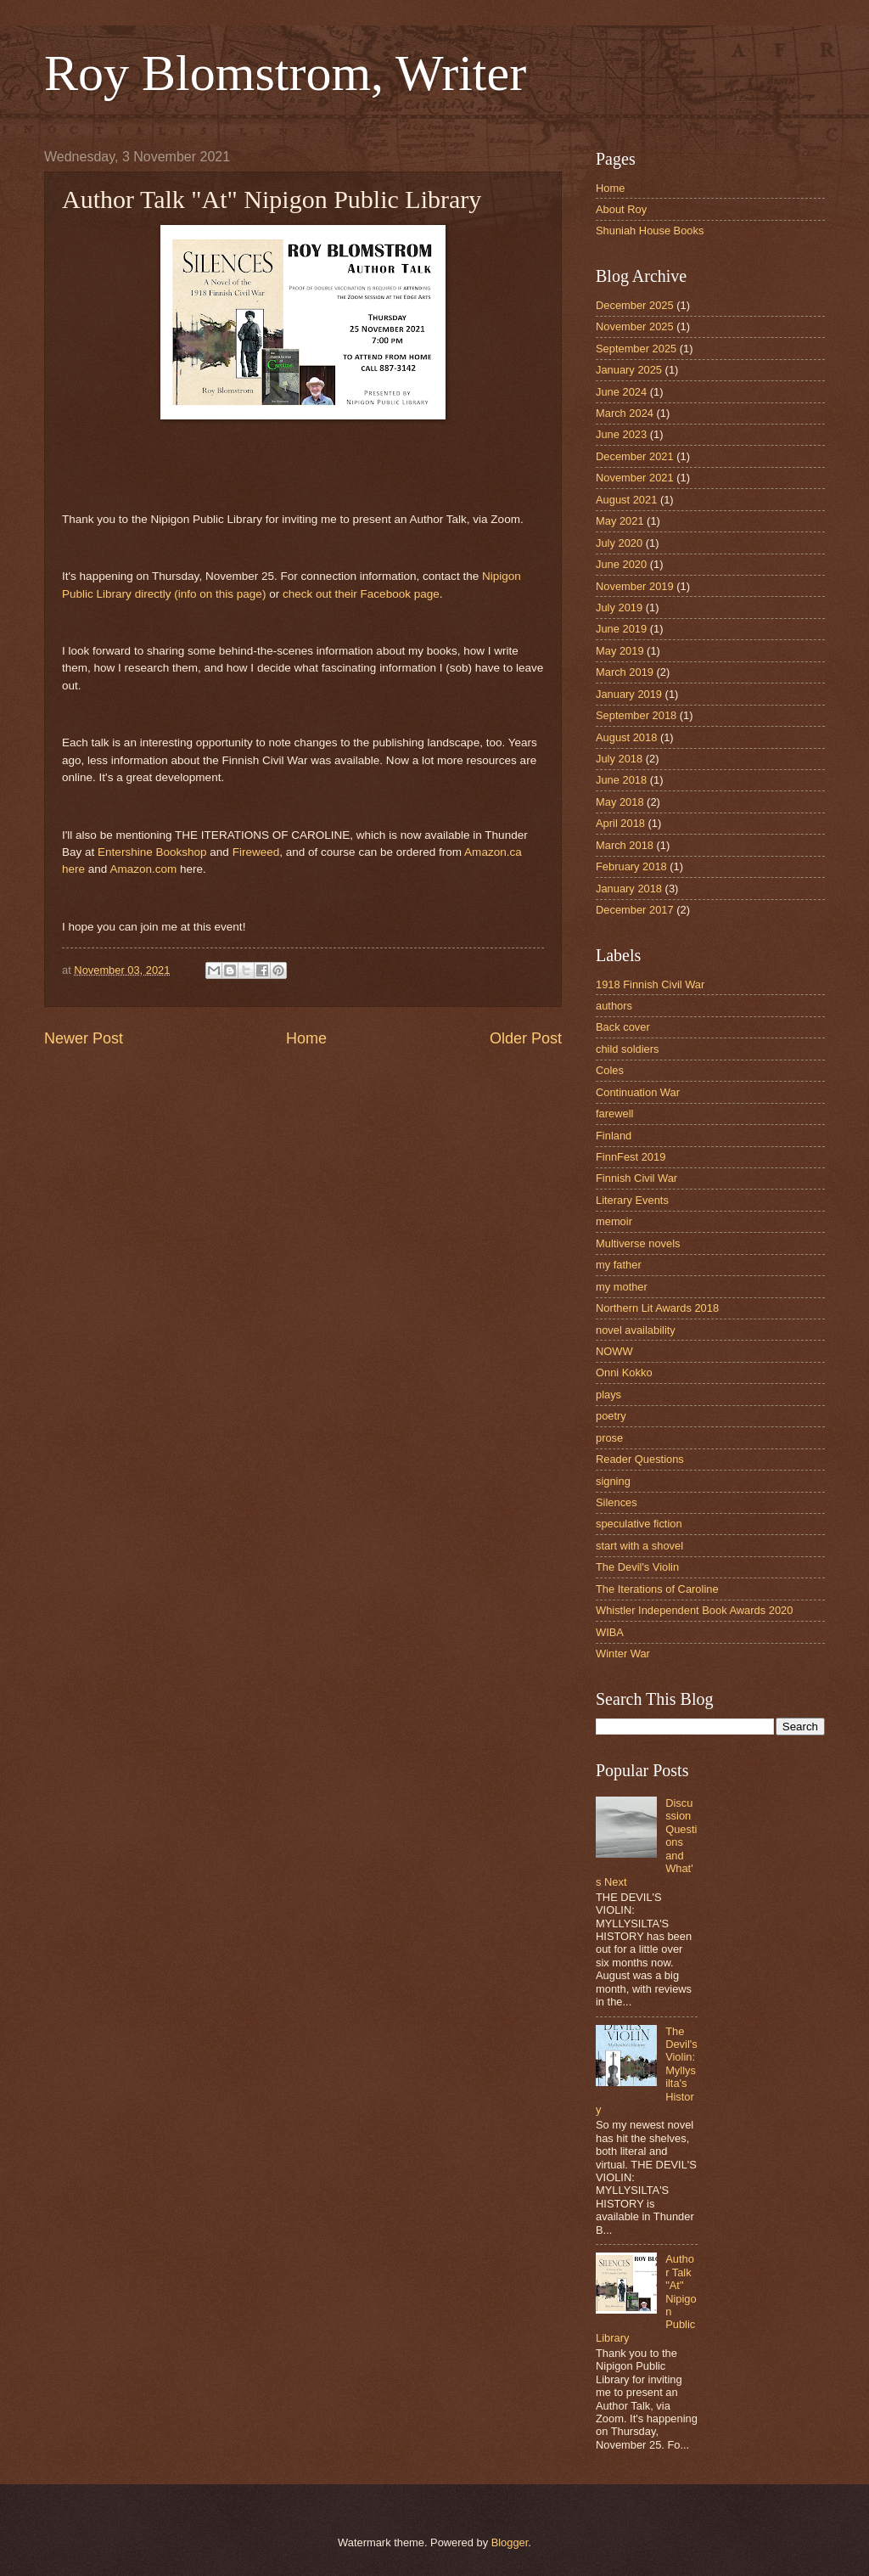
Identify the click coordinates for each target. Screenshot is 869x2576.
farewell (614, 1113)
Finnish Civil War (636, 1178)
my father (619, 1264)
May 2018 (620, 802)
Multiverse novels (638, 1243)
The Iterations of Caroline (657, 1589)
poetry (611, 1415)
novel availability (636, 1330)
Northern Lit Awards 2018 (657, 1308)
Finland (613, 1135)
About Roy (621, 209)
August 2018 (626, 737)
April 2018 (620, 823)
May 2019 (620, 650)
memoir (614, 1221)
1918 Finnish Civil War (650, 984)
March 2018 (624, 845)
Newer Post (83, 1038)
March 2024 (624, 413)
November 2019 (635, 586)
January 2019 (629, 694)
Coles (610, 1070)
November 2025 (635, 326)
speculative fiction (639, 1523)
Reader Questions (640, 1459)
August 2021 (626, 499)
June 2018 (621, 779)
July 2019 (619, 607)
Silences (616, 1502)
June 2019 (621, 628)
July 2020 (619, 543)
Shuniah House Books (650, 230)
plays (608, 1394)
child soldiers (627, 1049)
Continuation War (638, 1092)
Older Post (526, 1038)
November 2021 (635, 477)
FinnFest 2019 (630, 1156)
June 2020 (621, 564)
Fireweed (256, 852)
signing (613, 1481)
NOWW (614, 1351)
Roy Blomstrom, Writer (285, 73)
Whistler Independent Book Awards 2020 (694, 1610)
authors (614, 1005)
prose (609, 1437)
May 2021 (620, 521)
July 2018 (619, 758)
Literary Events (632, 1200)
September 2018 (636, 715)
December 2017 (635, 909)
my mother (622, 1286)
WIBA (610, 1632)
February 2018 (631, 866)
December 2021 (635, 456)
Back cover (623, 1027)
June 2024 (621, 391)
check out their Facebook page (361, 594)
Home (306, 1038)
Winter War (623, 1653)
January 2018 (629, 888)
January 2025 (629, 369)
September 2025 (636, 348)
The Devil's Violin (637, 1567)
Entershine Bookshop (152, 852)
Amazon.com (143, 869)
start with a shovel (639, 1545)
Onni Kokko (624, 1372)
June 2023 (621, 434)
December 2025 (635, 305)
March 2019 (624, 672)
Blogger (510, 2542)
